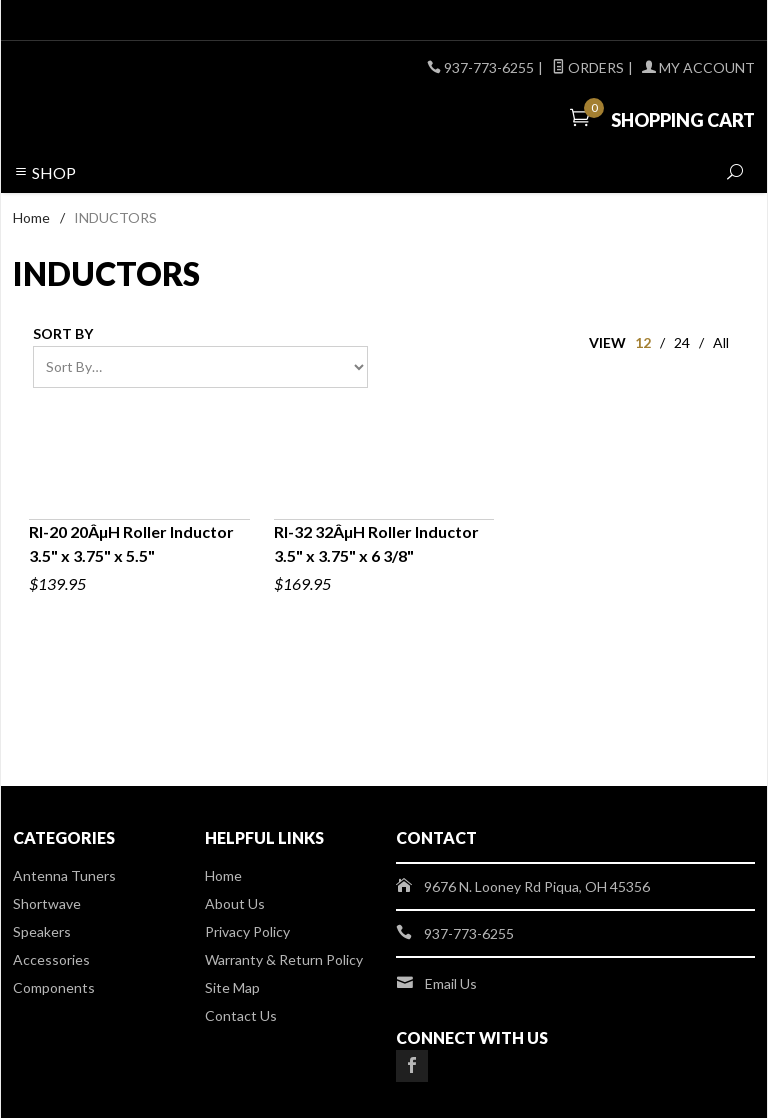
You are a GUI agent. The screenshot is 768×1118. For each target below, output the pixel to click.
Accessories (51, 959)
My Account (698, 67)
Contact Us (241, 1015)
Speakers (42, 931)
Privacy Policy (247, 931)
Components (54, 987)
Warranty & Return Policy (284, 959)
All (721, 342)
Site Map (232, 987)
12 (643, 342)
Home (31, 217)
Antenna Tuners (64, 875)
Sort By (63, 333)
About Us (235, 903)
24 (682, 342)
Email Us (451, 983)
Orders (588, 67)
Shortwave (47, 903)
